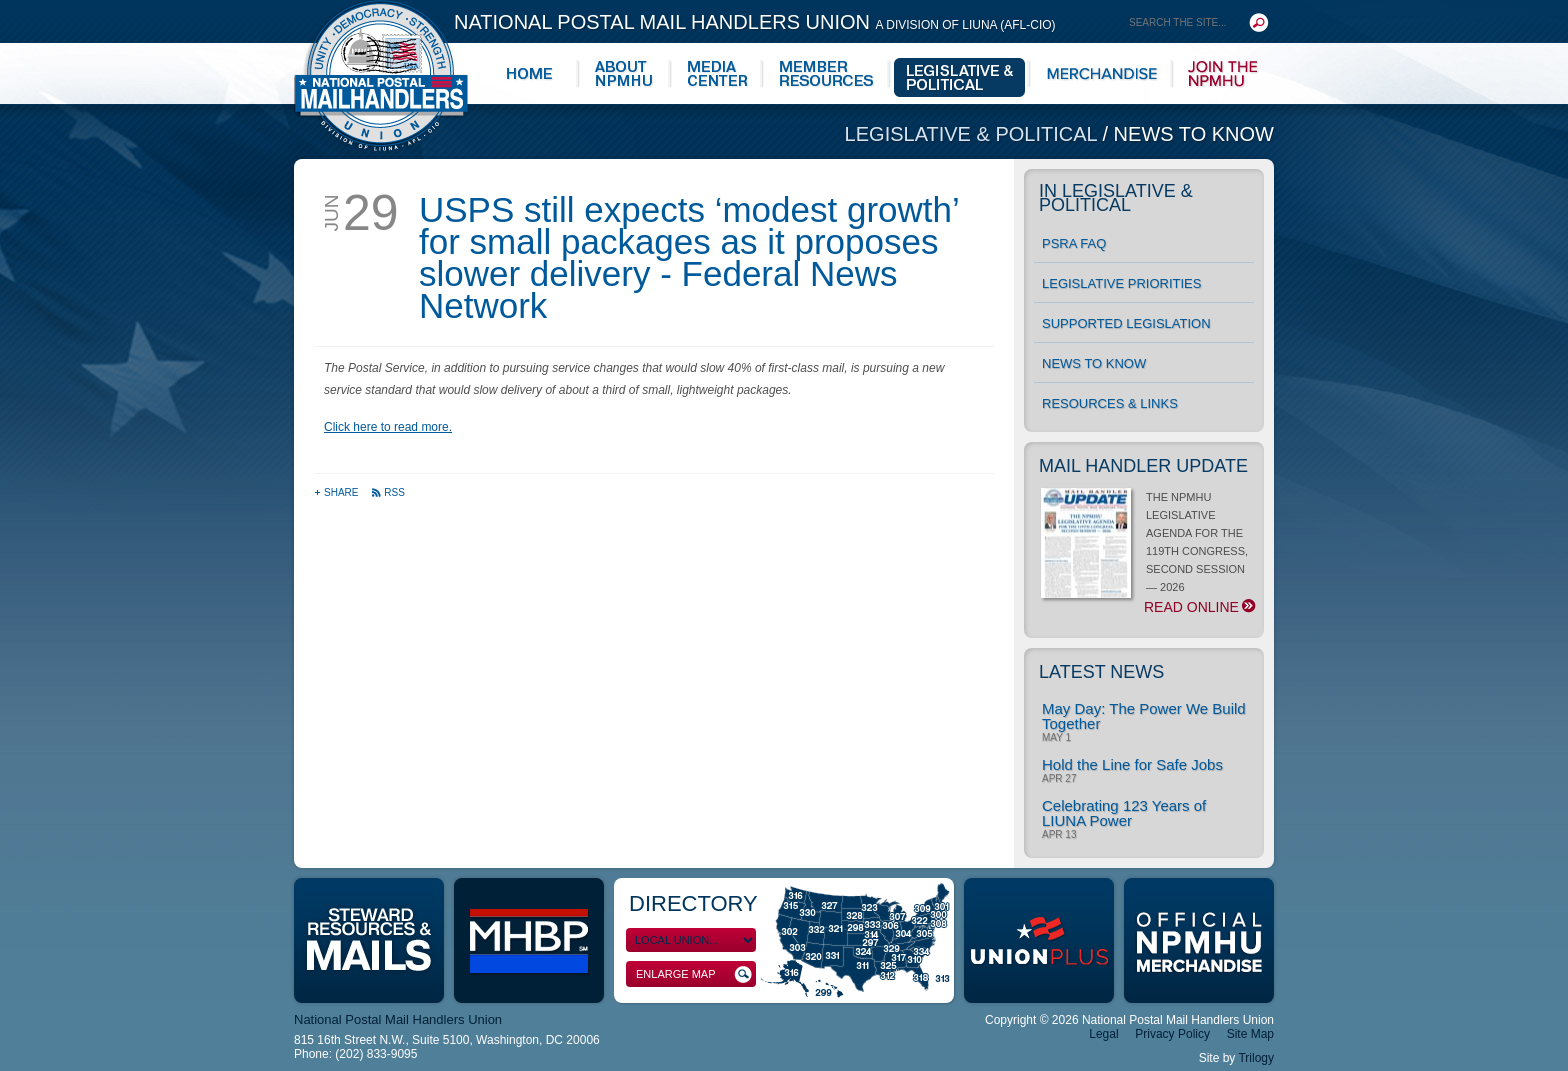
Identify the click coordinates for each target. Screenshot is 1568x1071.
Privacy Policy (1172, 1034)
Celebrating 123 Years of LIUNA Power (1124, 813)
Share (337, 492)
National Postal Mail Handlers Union (755, 22)
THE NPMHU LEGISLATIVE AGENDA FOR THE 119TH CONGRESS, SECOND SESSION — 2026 (1147, 553)
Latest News (1101, 672)
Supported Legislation (1126, 323)
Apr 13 (1059, 835)
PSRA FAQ (1074, 243)
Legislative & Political (974, 134)
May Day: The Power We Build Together (1144, 716)
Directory (693, 903)
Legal (1103, 1034)
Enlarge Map (694, 974)
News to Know (1194, 134)
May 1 (1056, 738)
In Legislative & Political (1116, 198)
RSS (388, 492)
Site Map (1250, 1034)
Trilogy (1256, 1058)
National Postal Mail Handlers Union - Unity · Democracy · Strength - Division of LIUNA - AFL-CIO (381, 75)
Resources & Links (1110, 403)
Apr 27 (1059, 779)
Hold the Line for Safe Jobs (1132, 764)
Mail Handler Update (1143, 466)
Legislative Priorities (1121, 283)
